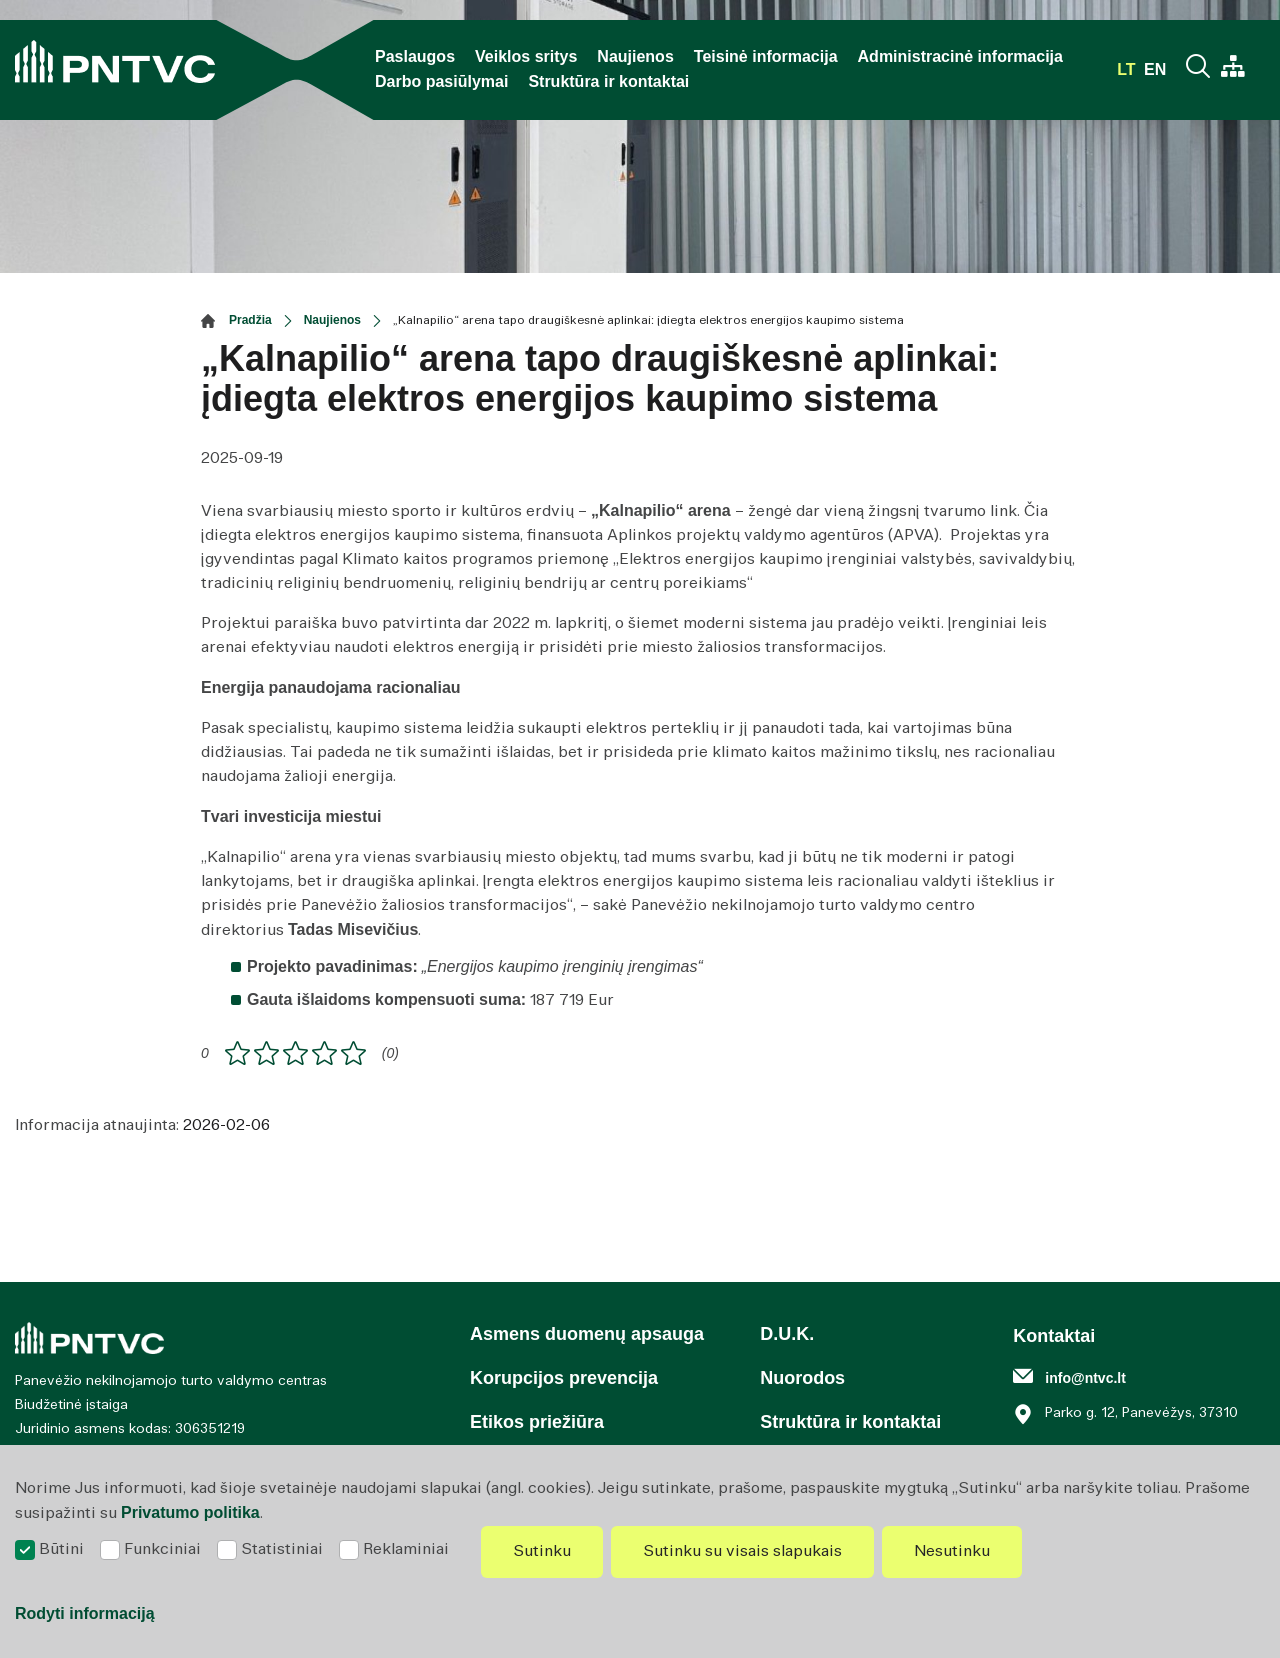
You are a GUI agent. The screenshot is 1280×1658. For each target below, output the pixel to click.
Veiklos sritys (526, 56)
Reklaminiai (406, 1549)
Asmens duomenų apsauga (587, 1334)
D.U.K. (787, 1334)
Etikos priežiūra (537, 1422)
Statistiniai (282, 1549)
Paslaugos (415, 56)
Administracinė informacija (960, 56)
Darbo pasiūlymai (441, 81)
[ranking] (353, 1053)
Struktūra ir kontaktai (608, 81)
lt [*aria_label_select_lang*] (1128, 69)
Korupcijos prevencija (564, 1378)
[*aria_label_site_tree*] (1233, 68)
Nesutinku (952, 1551)
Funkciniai (162, 1549)
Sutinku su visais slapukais (742, 1551)
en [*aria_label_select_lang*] (1155, 69)
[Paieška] (1201, 68)
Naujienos (635, 56)
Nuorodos (802, 1378)
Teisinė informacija (766, 56)
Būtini (61, 1549)
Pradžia (250, 320)
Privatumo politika (190, 1512)
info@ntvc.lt (1085, 1378)
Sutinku (542, 1551)
